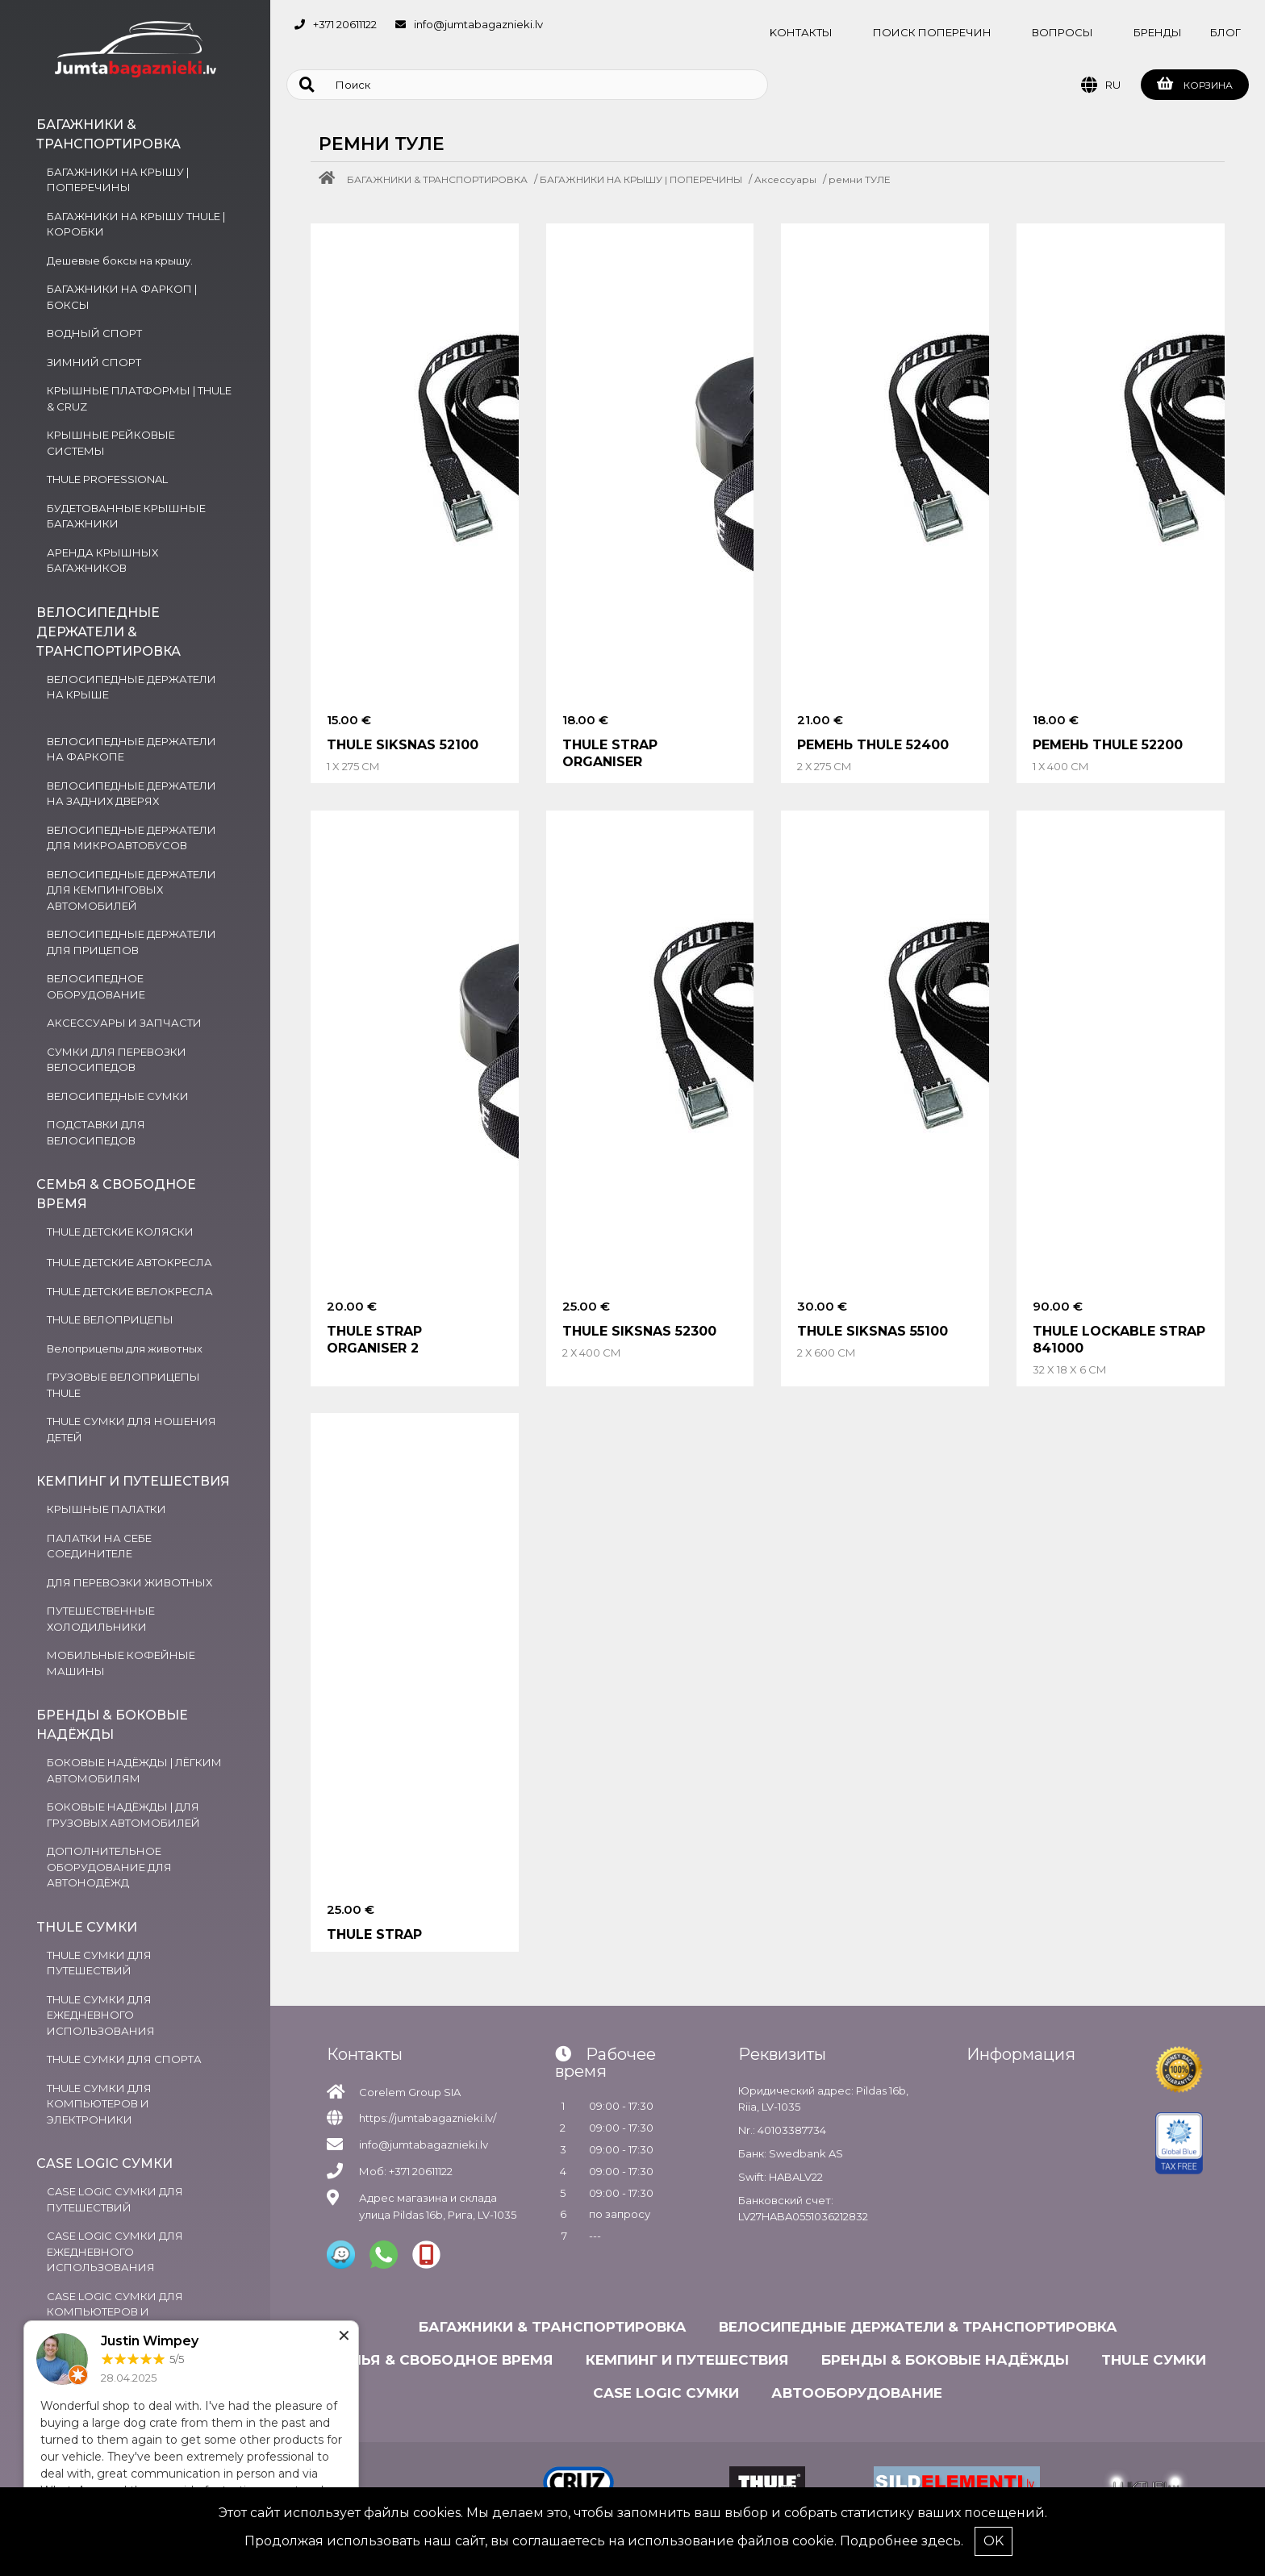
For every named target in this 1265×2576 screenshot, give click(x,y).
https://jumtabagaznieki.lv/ (427, 2117)
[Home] (331, 179)
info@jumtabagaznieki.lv (478, 24)
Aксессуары (785, 179)
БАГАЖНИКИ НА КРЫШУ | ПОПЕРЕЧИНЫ (641, 179)
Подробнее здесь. (901, 2541)
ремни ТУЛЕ (860, 179)
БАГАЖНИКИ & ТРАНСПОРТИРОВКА (437, 179)
